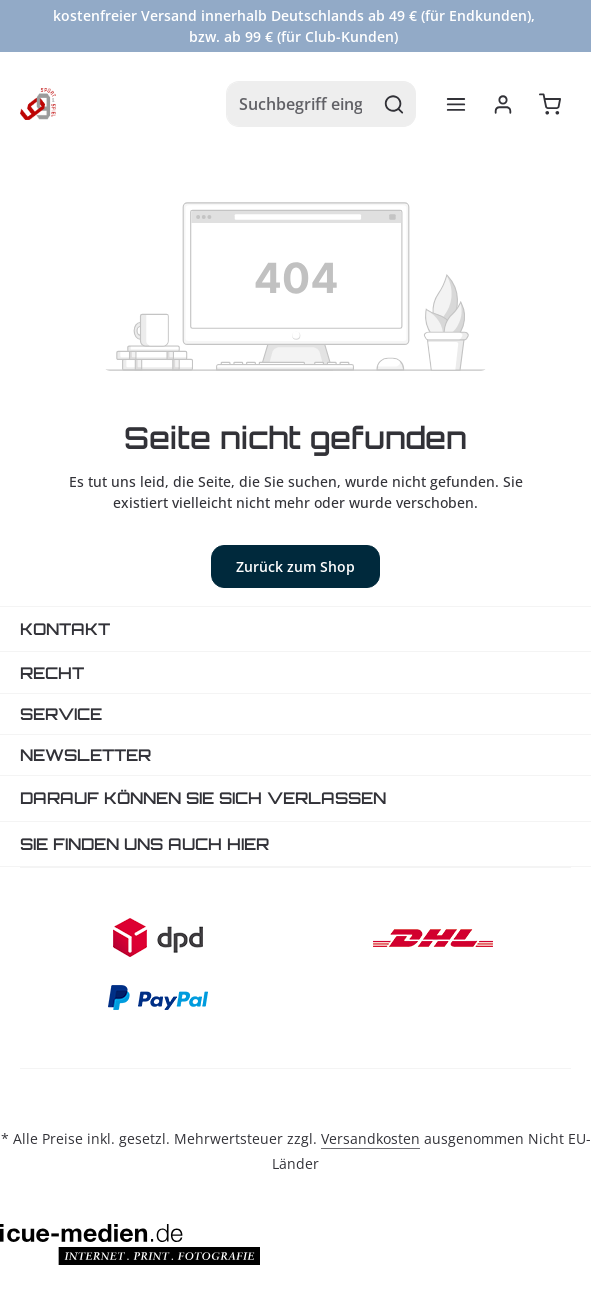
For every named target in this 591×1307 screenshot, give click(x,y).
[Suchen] (394, 104)
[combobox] (300, 104)
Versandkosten (370, 1138)
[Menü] (455, 104)
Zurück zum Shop (295, 566)
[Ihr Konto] (502, 104)
